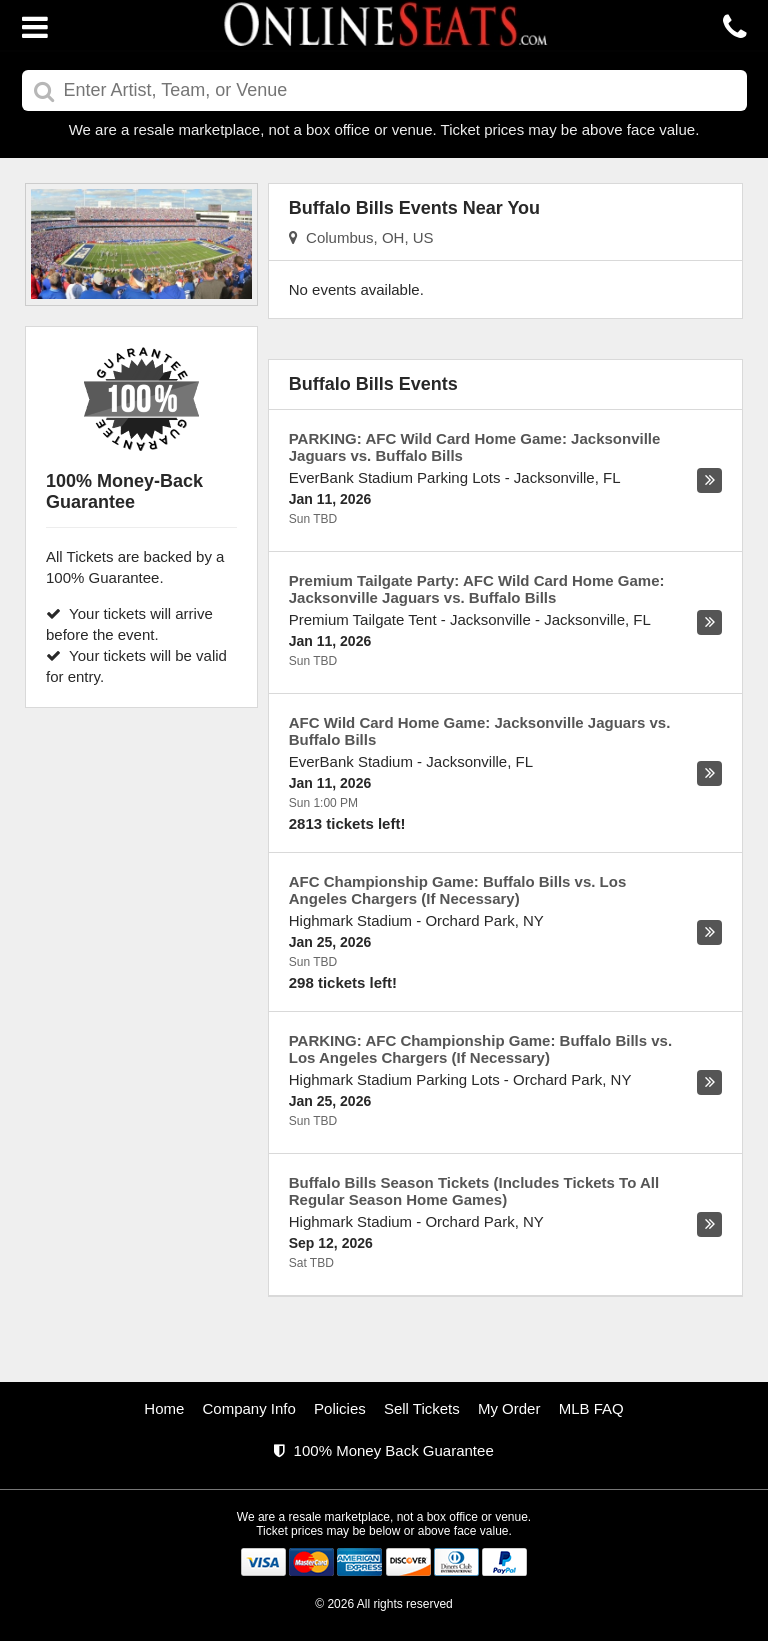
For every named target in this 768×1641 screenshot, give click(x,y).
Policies (340, 1408)
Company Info (249, 1408)
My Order (509, 1408)
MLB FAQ (591, 1408)
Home (164, 1408)
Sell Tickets (422, 1408)
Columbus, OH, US (361, 237)
